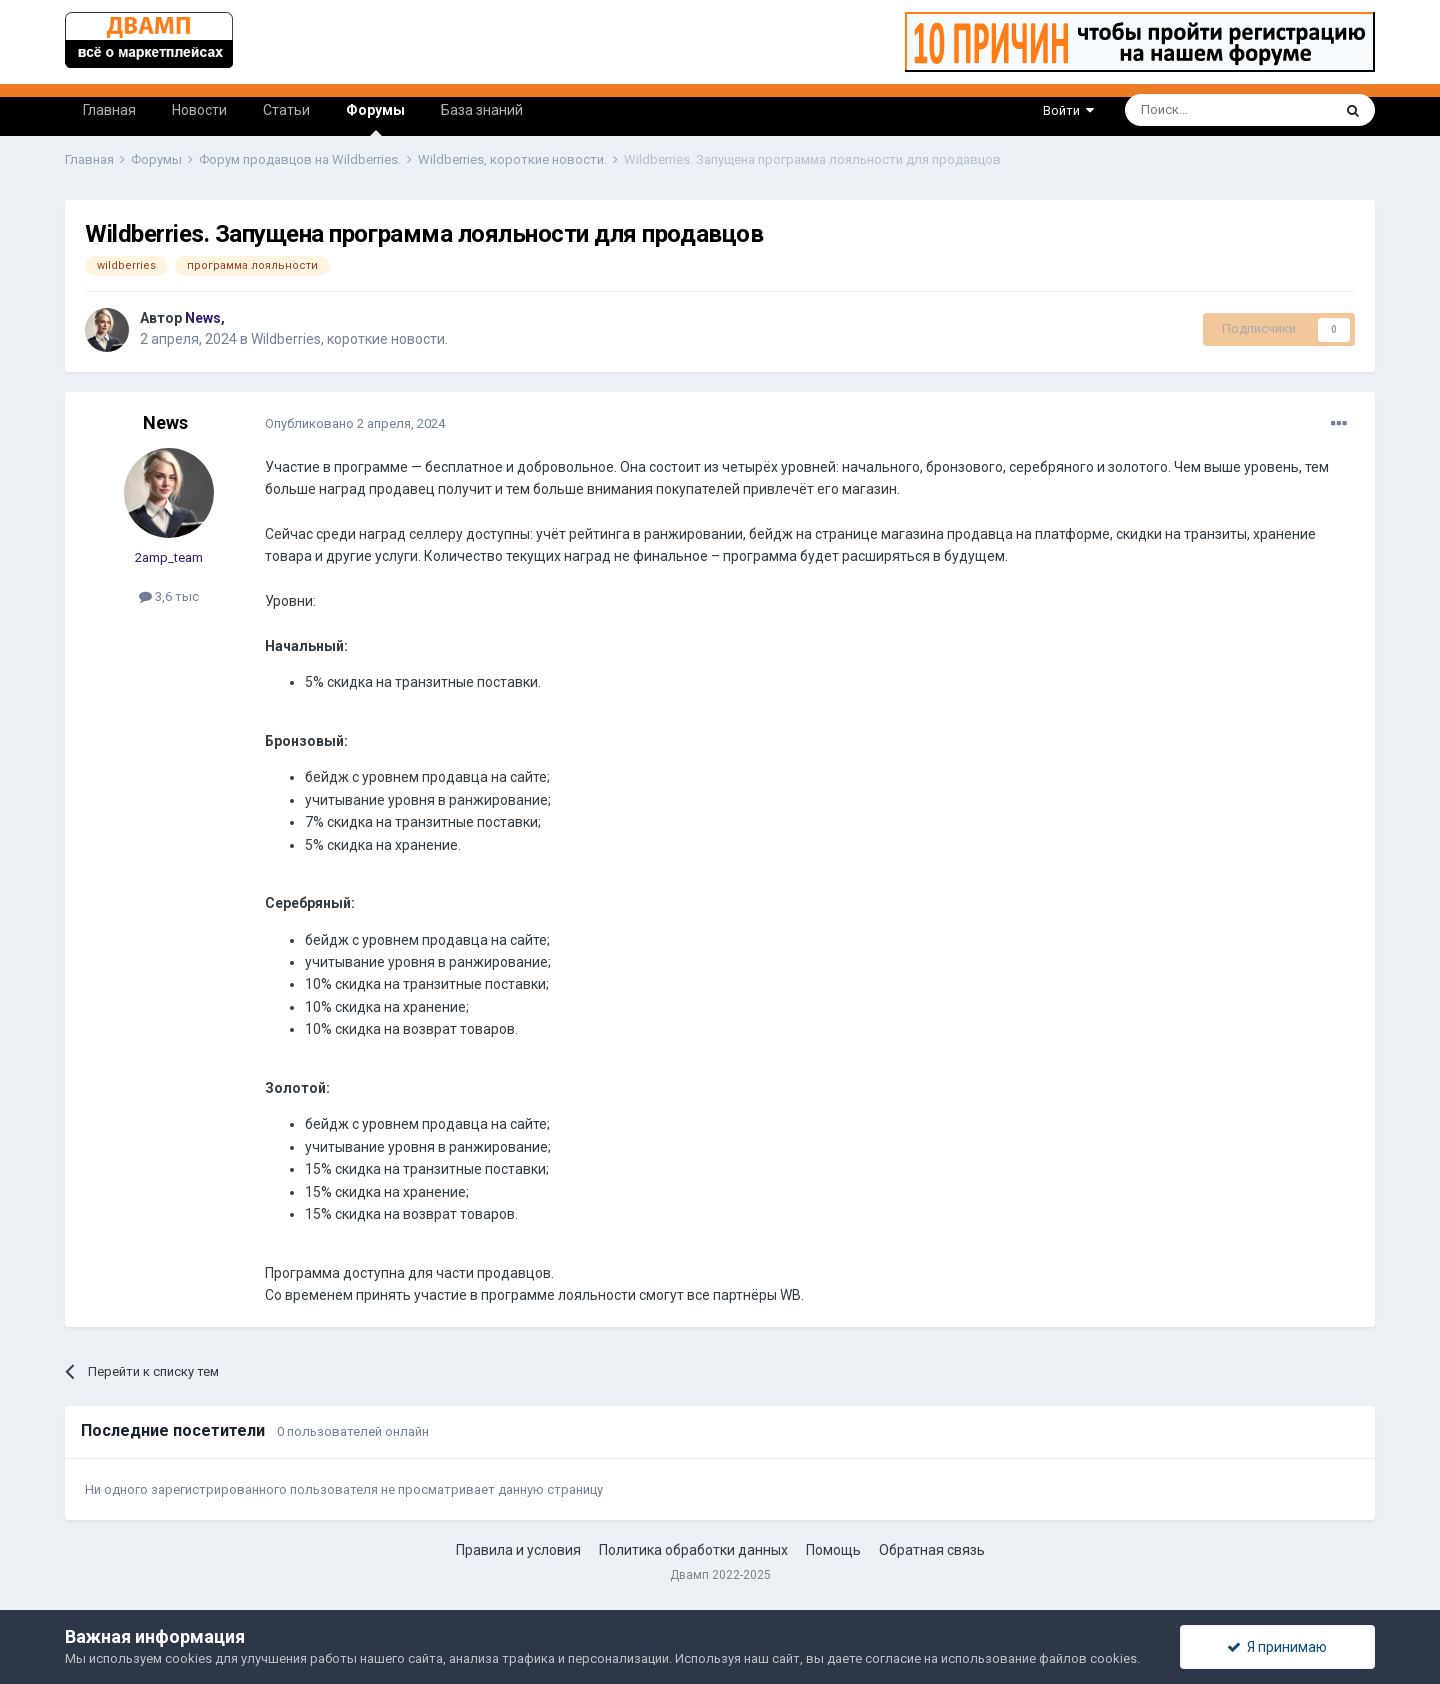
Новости (199, 110)
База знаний (482, 110)
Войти (1068, 110)
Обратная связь (932, 1550)
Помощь (833, 1550)
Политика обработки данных (693, 1550)
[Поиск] (1182, 110)
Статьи (286, 110)
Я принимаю (1277, 1647)
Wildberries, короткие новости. (349, 339)
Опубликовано (355, 423)
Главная (109, 110)
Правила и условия (518, 1550)
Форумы (375, 119)
